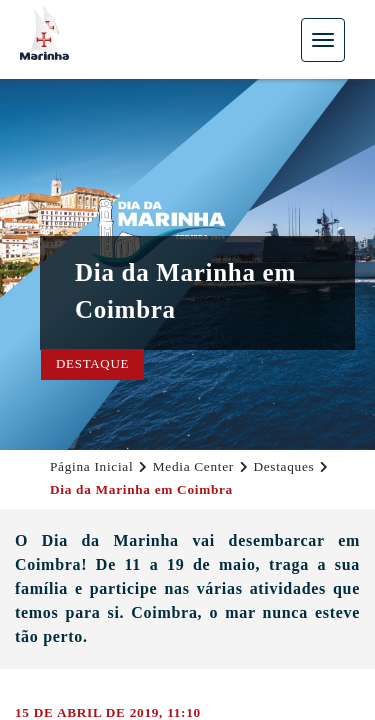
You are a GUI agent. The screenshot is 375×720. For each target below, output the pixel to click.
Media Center (193, 466)
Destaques (283, 466)
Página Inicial (91, 466)
